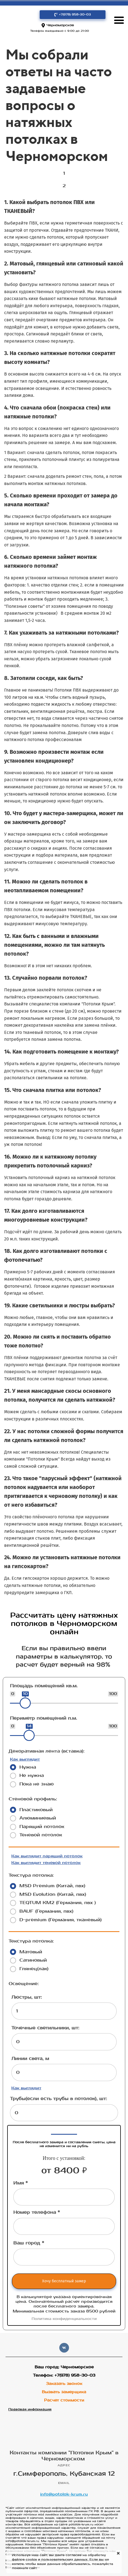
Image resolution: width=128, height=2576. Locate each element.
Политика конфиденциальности (64, 2318)
